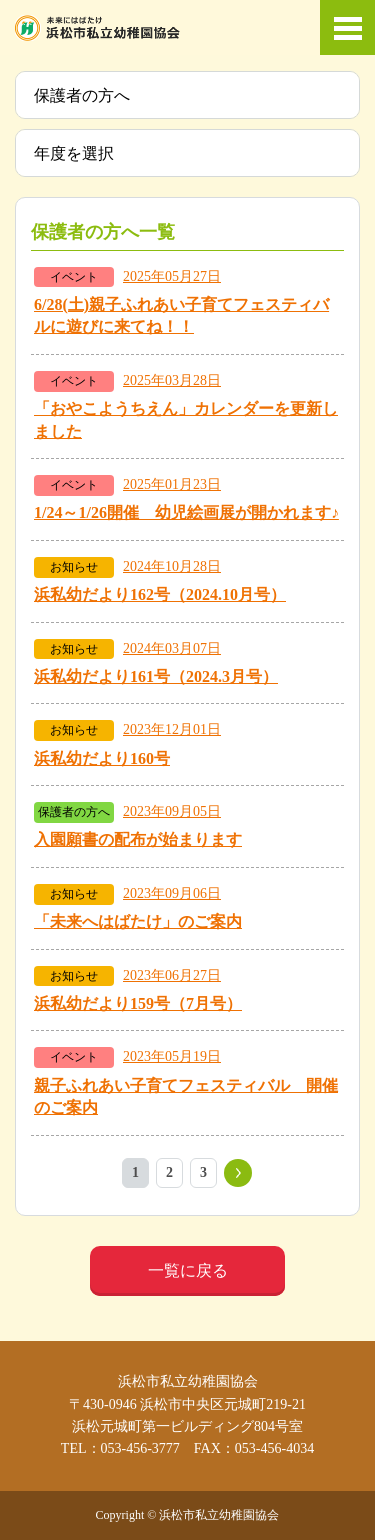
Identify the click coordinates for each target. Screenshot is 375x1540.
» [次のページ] (238, 1173)
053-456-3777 (140, 1448)
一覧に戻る (188, 1270)
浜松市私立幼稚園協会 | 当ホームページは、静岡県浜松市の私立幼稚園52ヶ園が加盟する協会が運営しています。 (97, 28)
